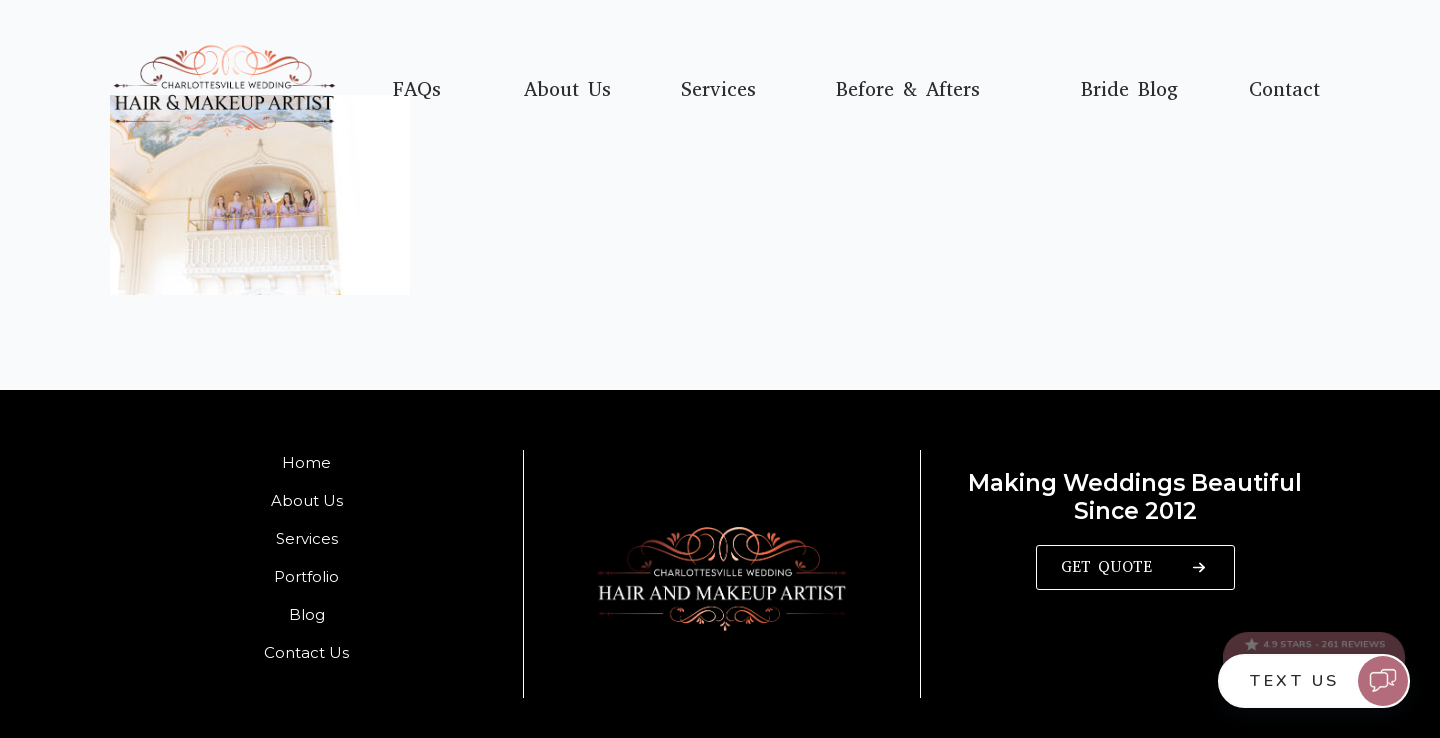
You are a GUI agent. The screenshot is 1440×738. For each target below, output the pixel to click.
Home (306, 462)
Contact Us (306, 652)
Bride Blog (1129, 90)
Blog (307, 614)
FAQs (417, 90)
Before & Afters (908, 90)
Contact (1284, 90)
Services (718, 90)
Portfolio (306, 576)
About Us (567, 90)
